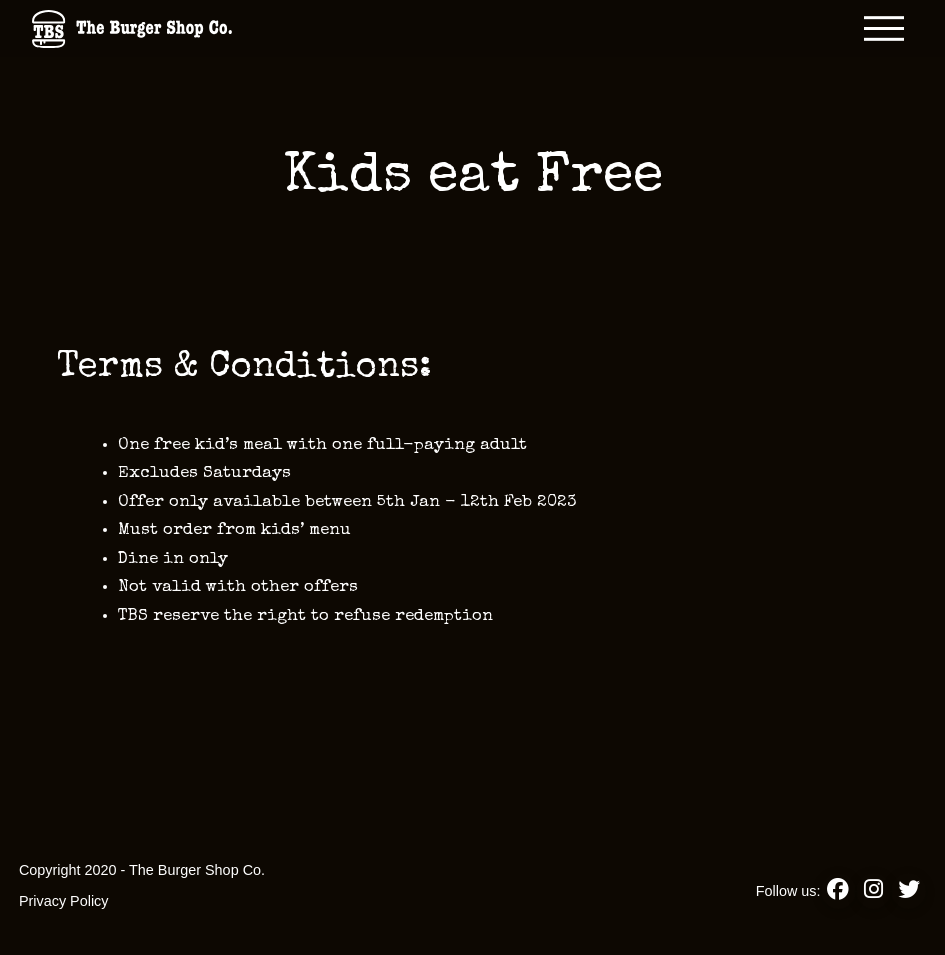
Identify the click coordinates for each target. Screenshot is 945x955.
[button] (884, 28)
